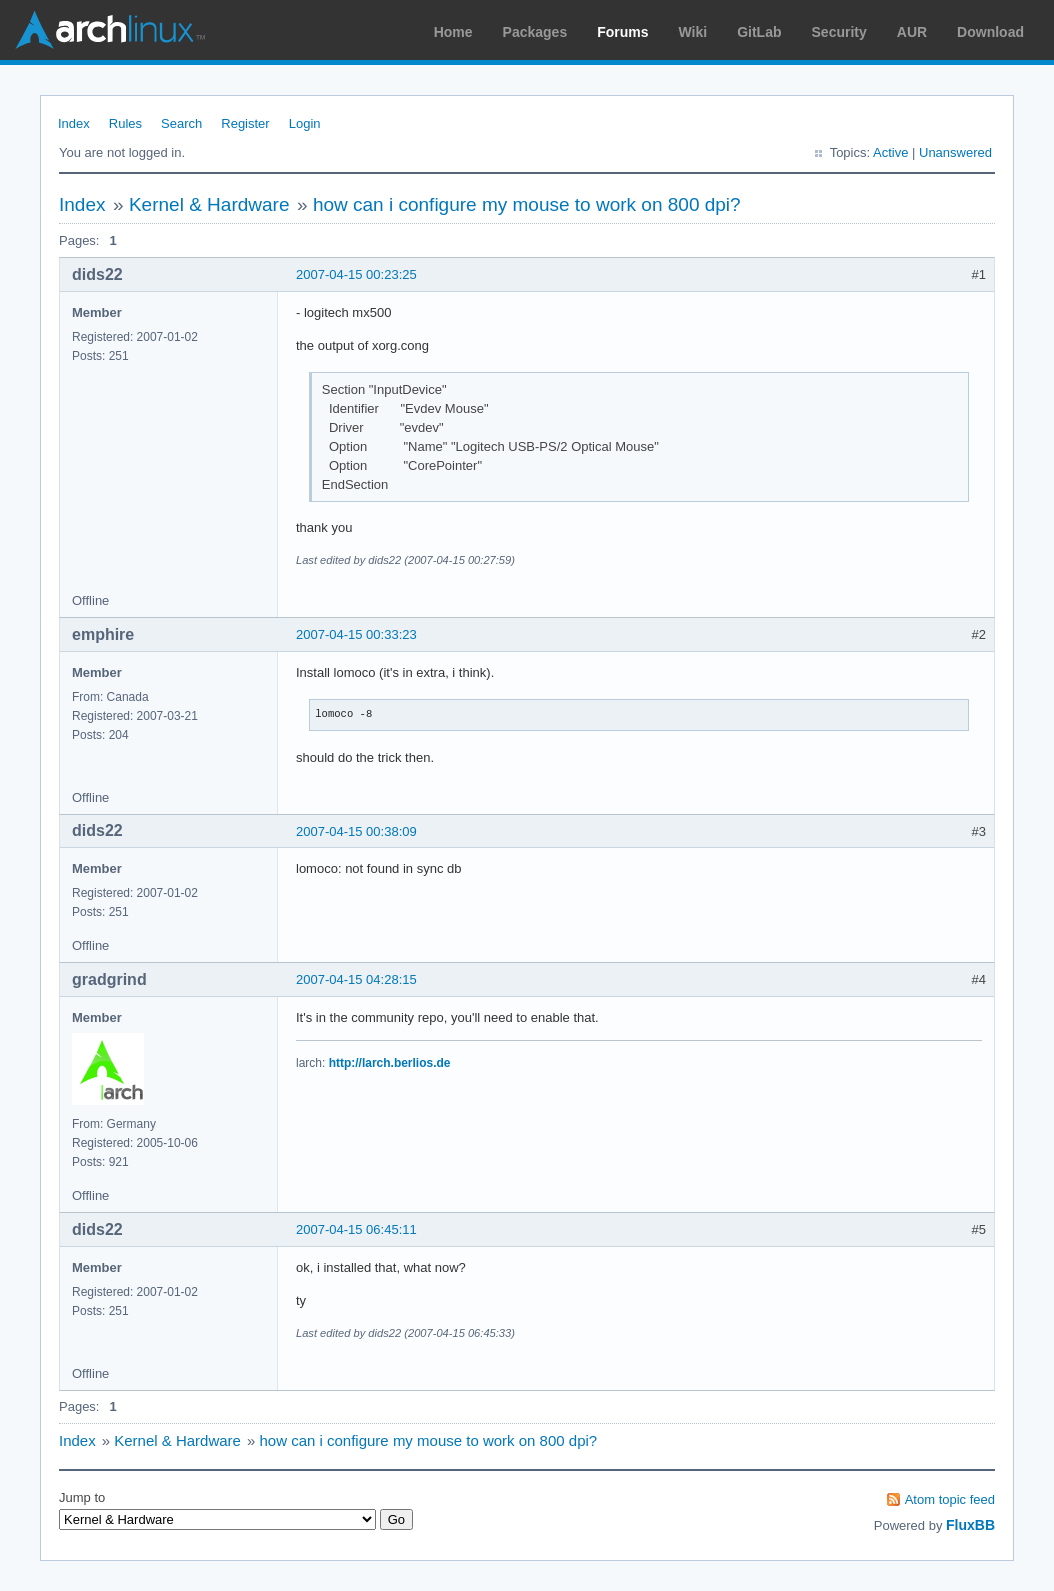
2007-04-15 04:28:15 (356, 979)
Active (890, 152)
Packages (535, 32)
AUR (912, 32)
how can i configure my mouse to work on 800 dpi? (527, 204)
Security (839, 32)
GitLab (759, 32)
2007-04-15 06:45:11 (356, 1229)
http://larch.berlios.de (390, 1063)
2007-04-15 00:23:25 (356, 274)
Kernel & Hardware (209, 204)
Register (245, 123)
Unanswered (955, 152)
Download (990, 32)
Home (453, 32)
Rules (125, 123)
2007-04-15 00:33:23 (356, 634)
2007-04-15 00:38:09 (356, 831)
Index (74, 123)
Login (305, 123)
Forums (622, 32)
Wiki (693, 32)
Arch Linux (110, 30)
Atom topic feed (950, 1499)
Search (181, 123)
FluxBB (970, 1525)
